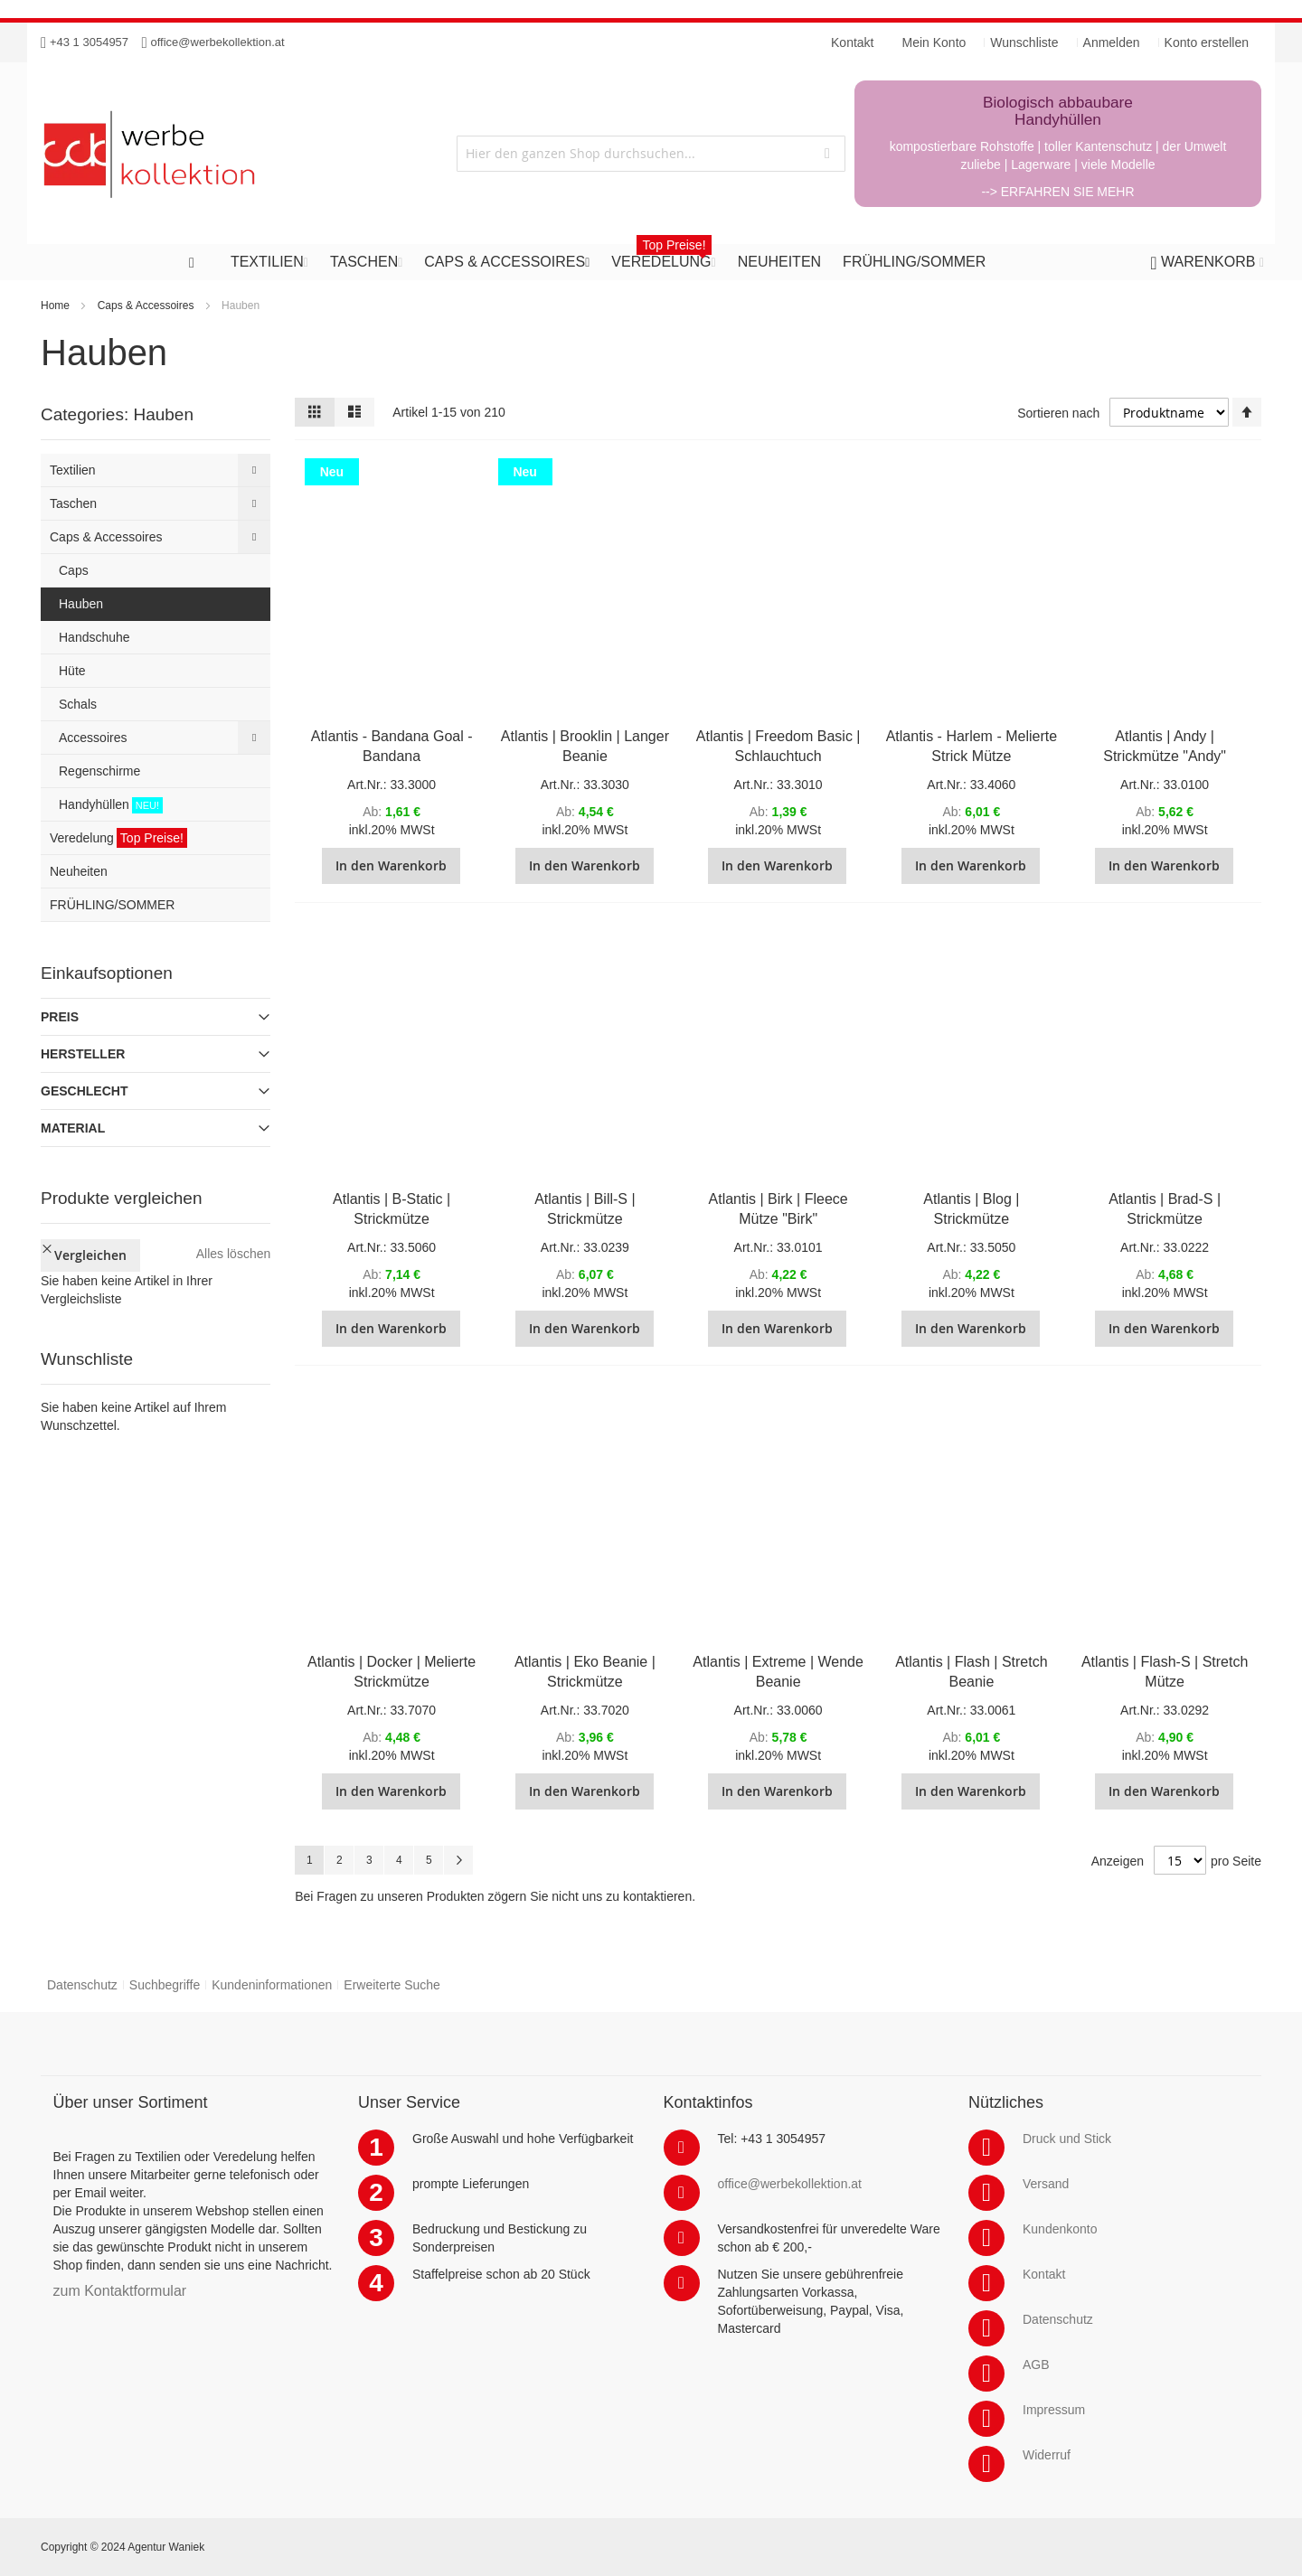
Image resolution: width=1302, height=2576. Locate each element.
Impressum (1054, 2409)
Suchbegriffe (164, 1985)
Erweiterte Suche (392, 1985)
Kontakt (1044, 2274)
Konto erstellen (1207, 42)
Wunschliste (1024, 42)
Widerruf (1047, 2455)
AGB (1036, 2364)
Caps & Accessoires (146, 305)
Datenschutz (82, 1985)
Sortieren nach (1058, 413)
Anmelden (1111, 42)
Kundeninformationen (272, 1985)
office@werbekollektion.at (218, 42)
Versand (1046, 2183)
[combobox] (651, 154)
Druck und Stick (1067, 2138)
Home (55, 305)
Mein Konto (934, 42)
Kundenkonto (1060, 2229)
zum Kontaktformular (120, 2291)
